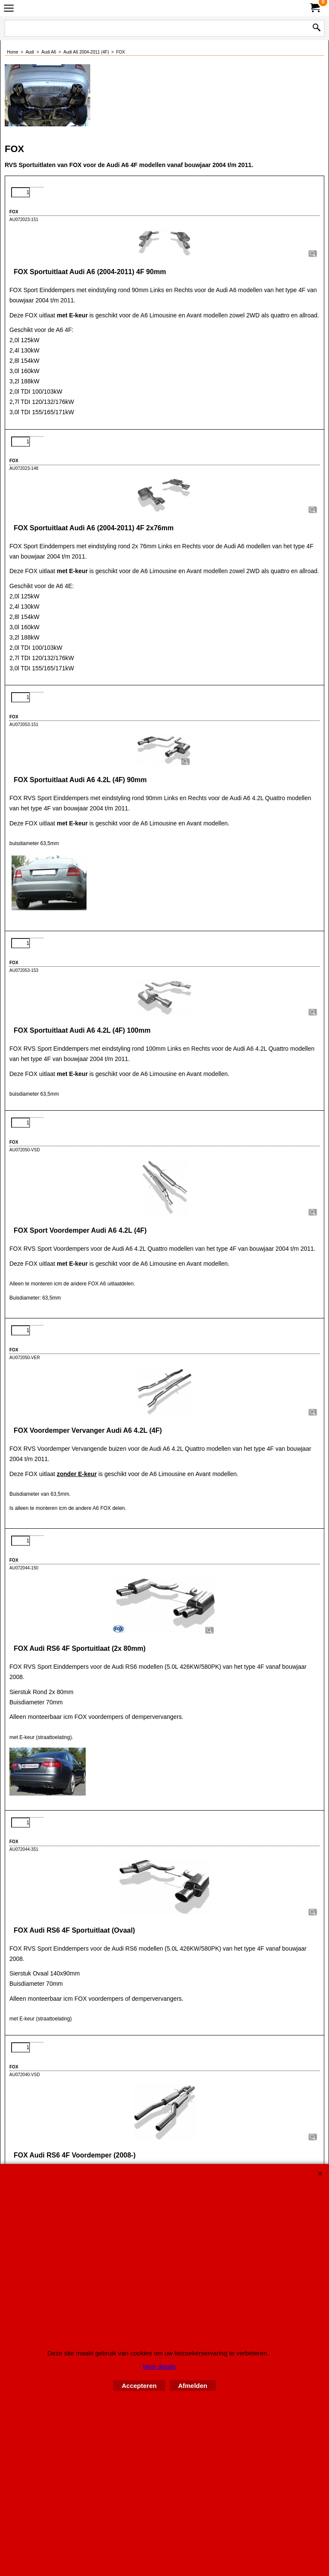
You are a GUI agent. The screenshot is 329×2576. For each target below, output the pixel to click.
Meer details (159, 2366)
